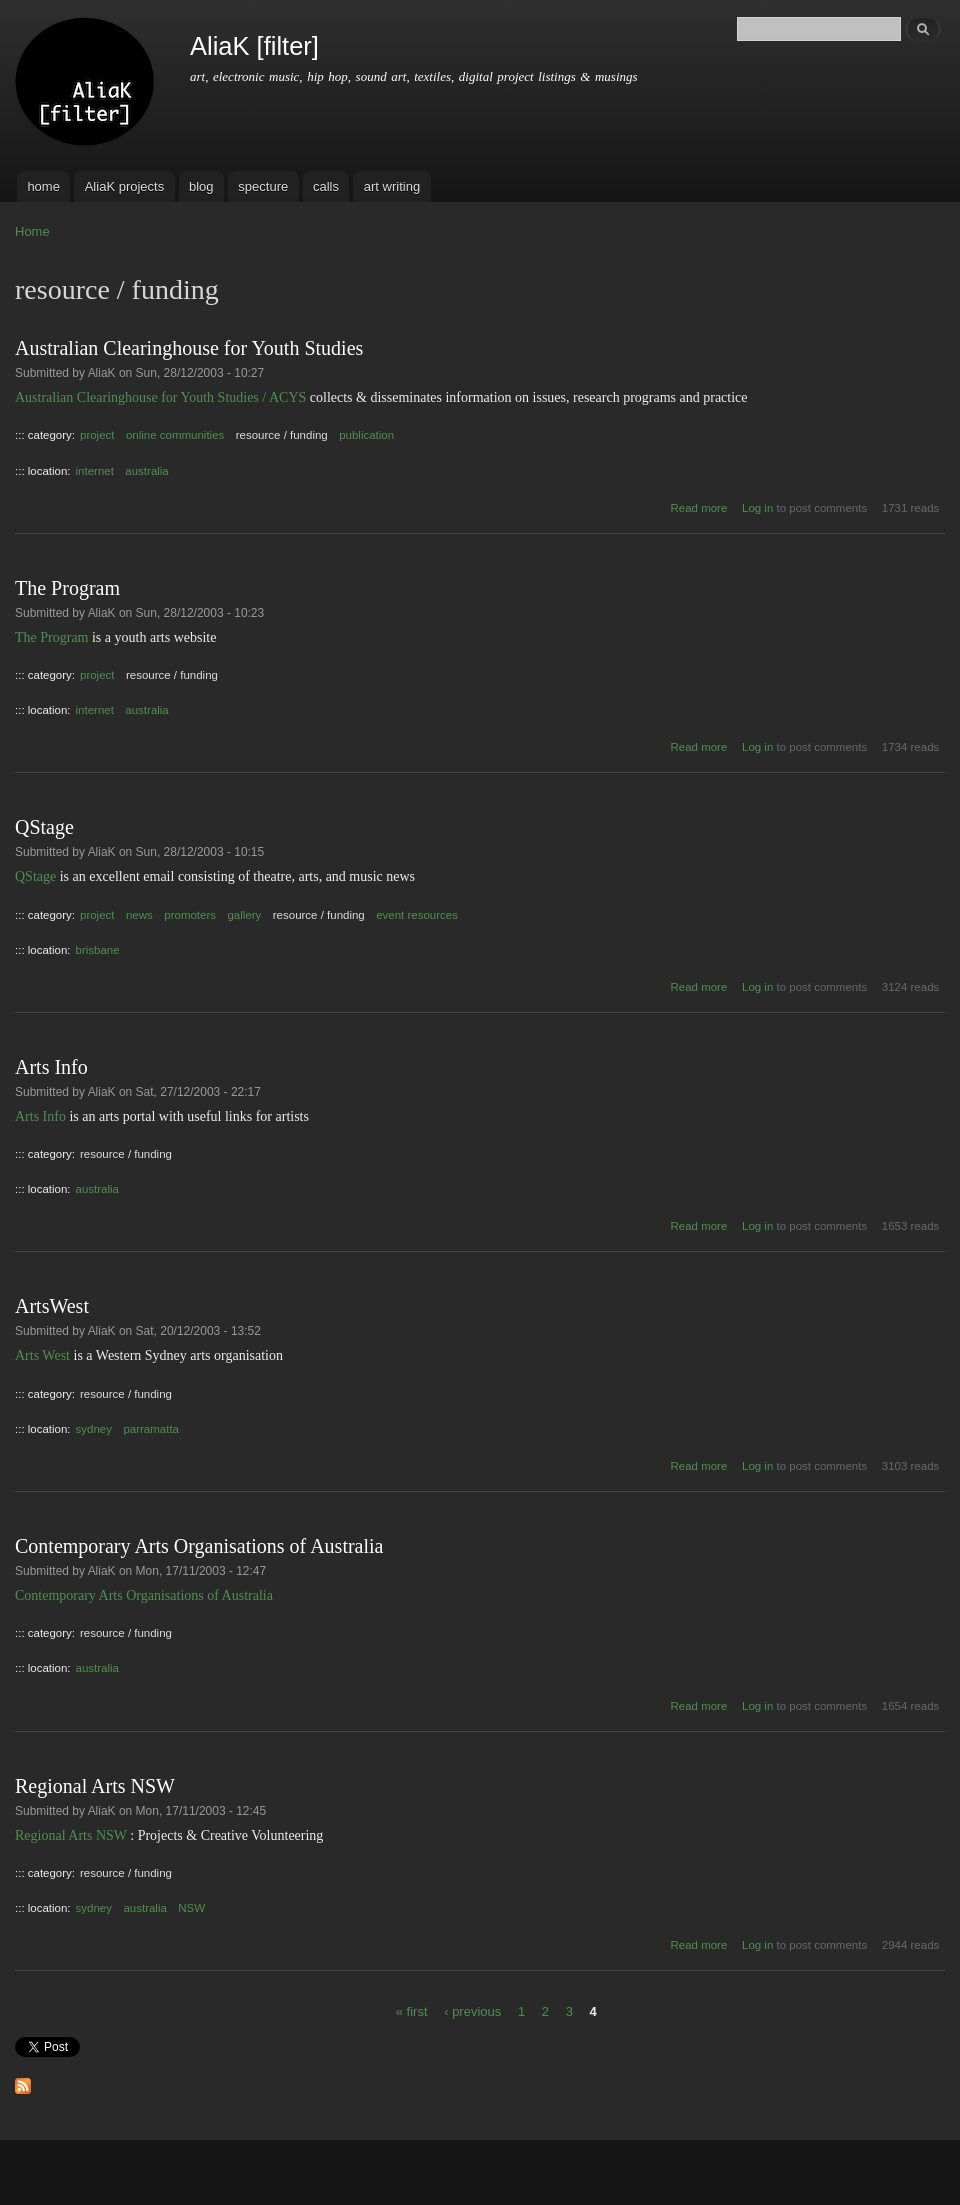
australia (146, 471)
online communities (175, 435)
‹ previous (472, 2010)
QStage (44, 827)
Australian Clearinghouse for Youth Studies (189, 348)
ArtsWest (52, 1306)
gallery (244, 915)
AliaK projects (124, 186)
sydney (94, 1429)
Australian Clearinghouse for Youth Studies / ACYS (160, 397)
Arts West (42, 1355)
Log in (757, 508)
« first (412, 2010)
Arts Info (51, 1067)
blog (201, 186)
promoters (190, 915)
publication (366, 435)
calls (326, 186)
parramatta (151, 1429)
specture (263, 186)
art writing (392, 186)
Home (32, 231)
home (43, 186)
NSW (191, 1908)
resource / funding (282, 435)
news (139, 915)
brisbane (98, 950)
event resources (417, 915)
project (97, 435)
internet (95, 471)
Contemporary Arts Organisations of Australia (199, 1546)
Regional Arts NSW (95, 1786)
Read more (699, 508)
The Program (67, 588)
